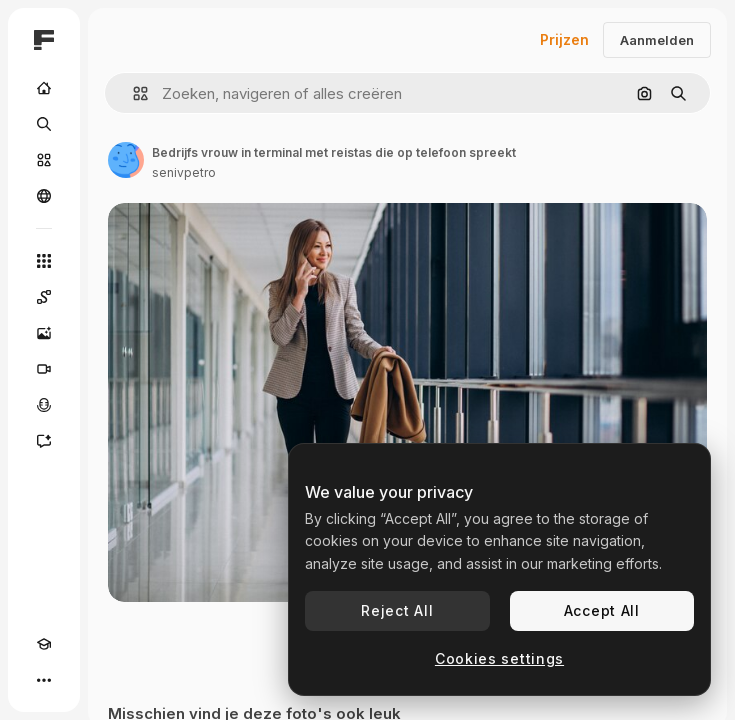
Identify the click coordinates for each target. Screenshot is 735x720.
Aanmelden (657, 40)
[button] (132, 93)
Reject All (397, 610)
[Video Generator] (44, 369)
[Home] (44, 88)
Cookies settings (499, 658)
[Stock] (44, 160)
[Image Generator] (44, 333)
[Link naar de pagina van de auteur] (126, 160)
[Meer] (44, 680)
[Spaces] (44, 297)
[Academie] (44, 644)
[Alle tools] (44, 261)
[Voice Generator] (44, 405)
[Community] (44, 196)
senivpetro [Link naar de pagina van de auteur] (184, 172)
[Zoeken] (44, 124)
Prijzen (564, 39)
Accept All (602, 610)
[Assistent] (44, 441)
